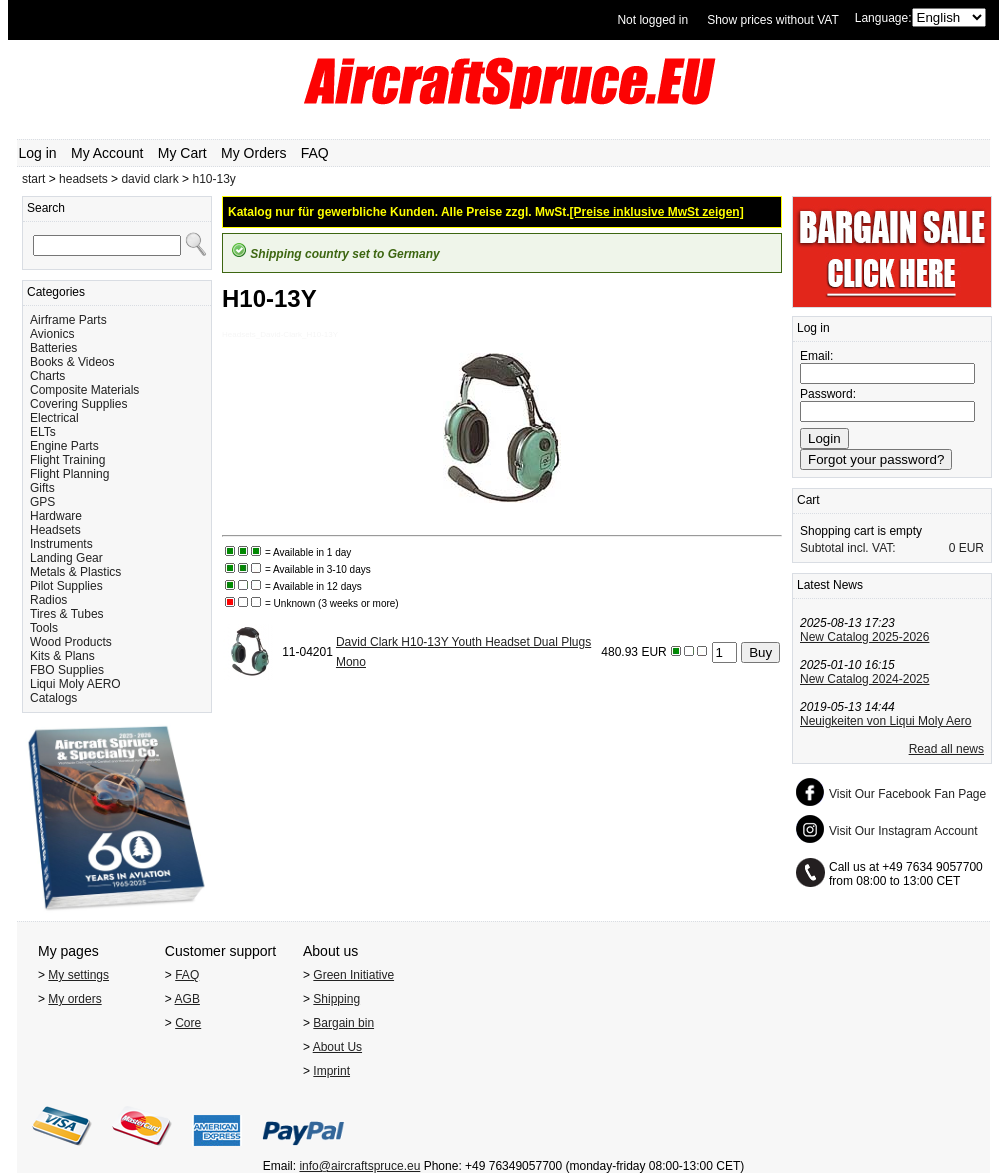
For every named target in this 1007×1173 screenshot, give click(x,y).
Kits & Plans (62, 656)
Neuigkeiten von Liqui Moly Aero (885, 721)
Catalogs (53, 698)
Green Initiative (353, 975)
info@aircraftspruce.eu (359, 1166)
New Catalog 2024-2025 (864, 679)
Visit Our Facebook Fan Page (907, 794)
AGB (187, 999)
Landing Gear (66, 558)
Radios (48, 600)
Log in (38, 153)
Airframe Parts (68, 320)
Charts (47, 376)
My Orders (253, 153)
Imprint (331, 1071)
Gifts (42, 488)
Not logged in (652, 20)
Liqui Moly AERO (75, 684)
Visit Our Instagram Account (903, 831)
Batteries (53, 348)
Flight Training (67, 460)
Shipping (336, 999)
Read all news (946, 749)
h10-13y (213, 179)
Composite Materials (84, 390)
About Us (337, 1047)
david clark (149, 179)
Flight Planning (69, 474)
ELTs (43, 432)
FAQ (315, 153)
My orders (74, 999)
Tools (44, 628)
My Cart (182, 153)
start (33, 179)
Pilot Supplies (66, 586)
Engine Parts (64, 446)
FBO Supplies (67, 670)
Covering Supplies (78, 404)
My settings (78, 975)
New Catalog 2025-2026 (864, 637)
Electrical (54, 418)
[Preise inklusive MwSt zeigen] (657, 212)
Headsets (55, 530)
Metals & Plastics (75, 572)
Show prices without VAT (773, 20)
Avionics (52, 334)
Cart (808, 500)
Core (188, 1023)
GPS (42, 502)
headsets (83, 179)
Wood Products (71, 642)
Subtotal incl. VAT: (848, 548)
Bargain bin (343, 1023)
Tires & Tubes (67, 614)
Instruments (61, 544)
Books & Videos (72, 362)
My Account (107, 153)
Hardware (56, 516)
